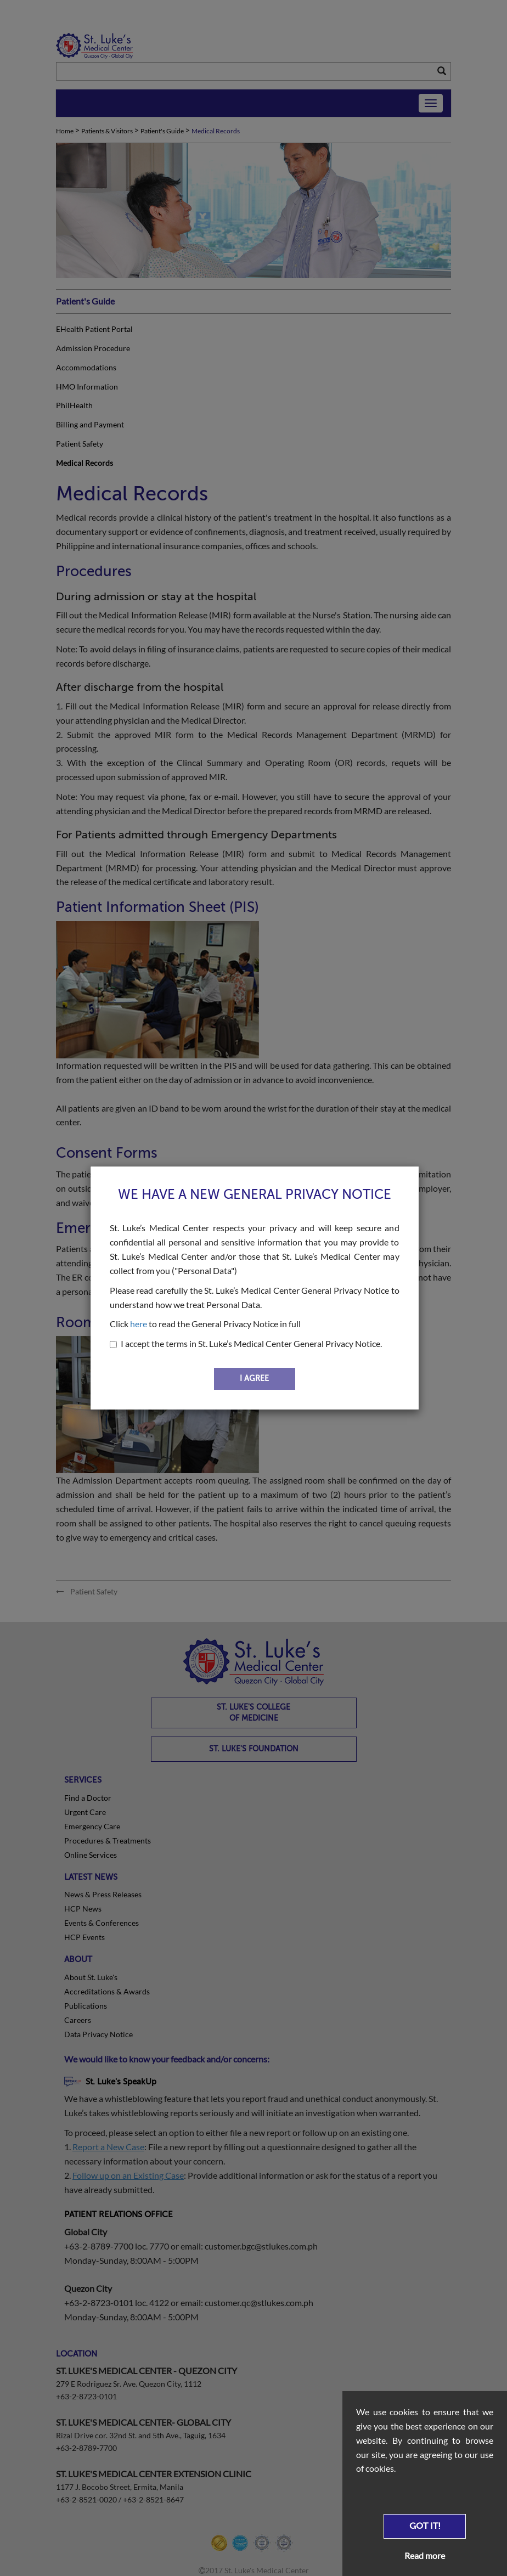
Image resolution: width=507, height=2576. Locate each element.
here (138, 1323)
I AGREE (254, 1378)
